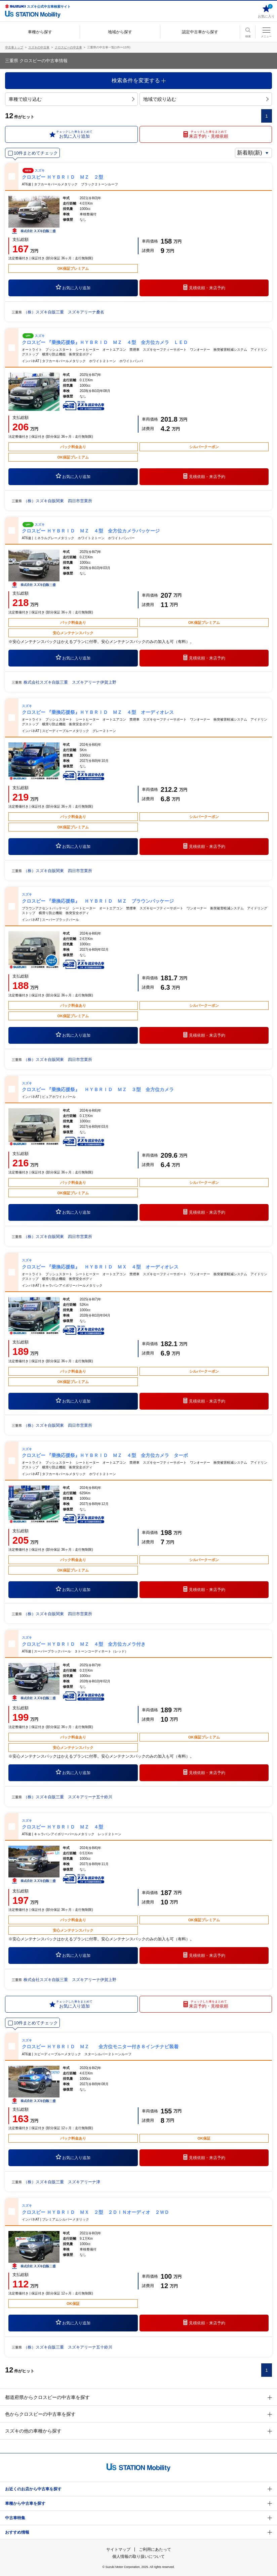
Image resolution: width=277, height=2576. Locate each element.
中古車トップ (14, 47)
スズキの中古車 (38, 47)
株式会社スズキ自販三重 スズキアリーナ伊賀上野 (70, 682)
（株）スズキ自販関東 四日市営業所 (58, 501)
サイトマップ (118, 2549)
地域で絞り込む (206, 99)
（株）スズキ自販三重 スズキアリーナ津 (62, 2182)
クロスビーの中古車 (68, 47)
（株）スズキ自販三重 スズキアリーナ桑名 (64, 312)
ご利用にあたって (155, 2549)
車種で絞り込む (71, 99)
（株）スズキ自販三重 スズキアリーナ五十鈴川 (68, 1797)
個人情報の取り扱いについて (138, 2556)
